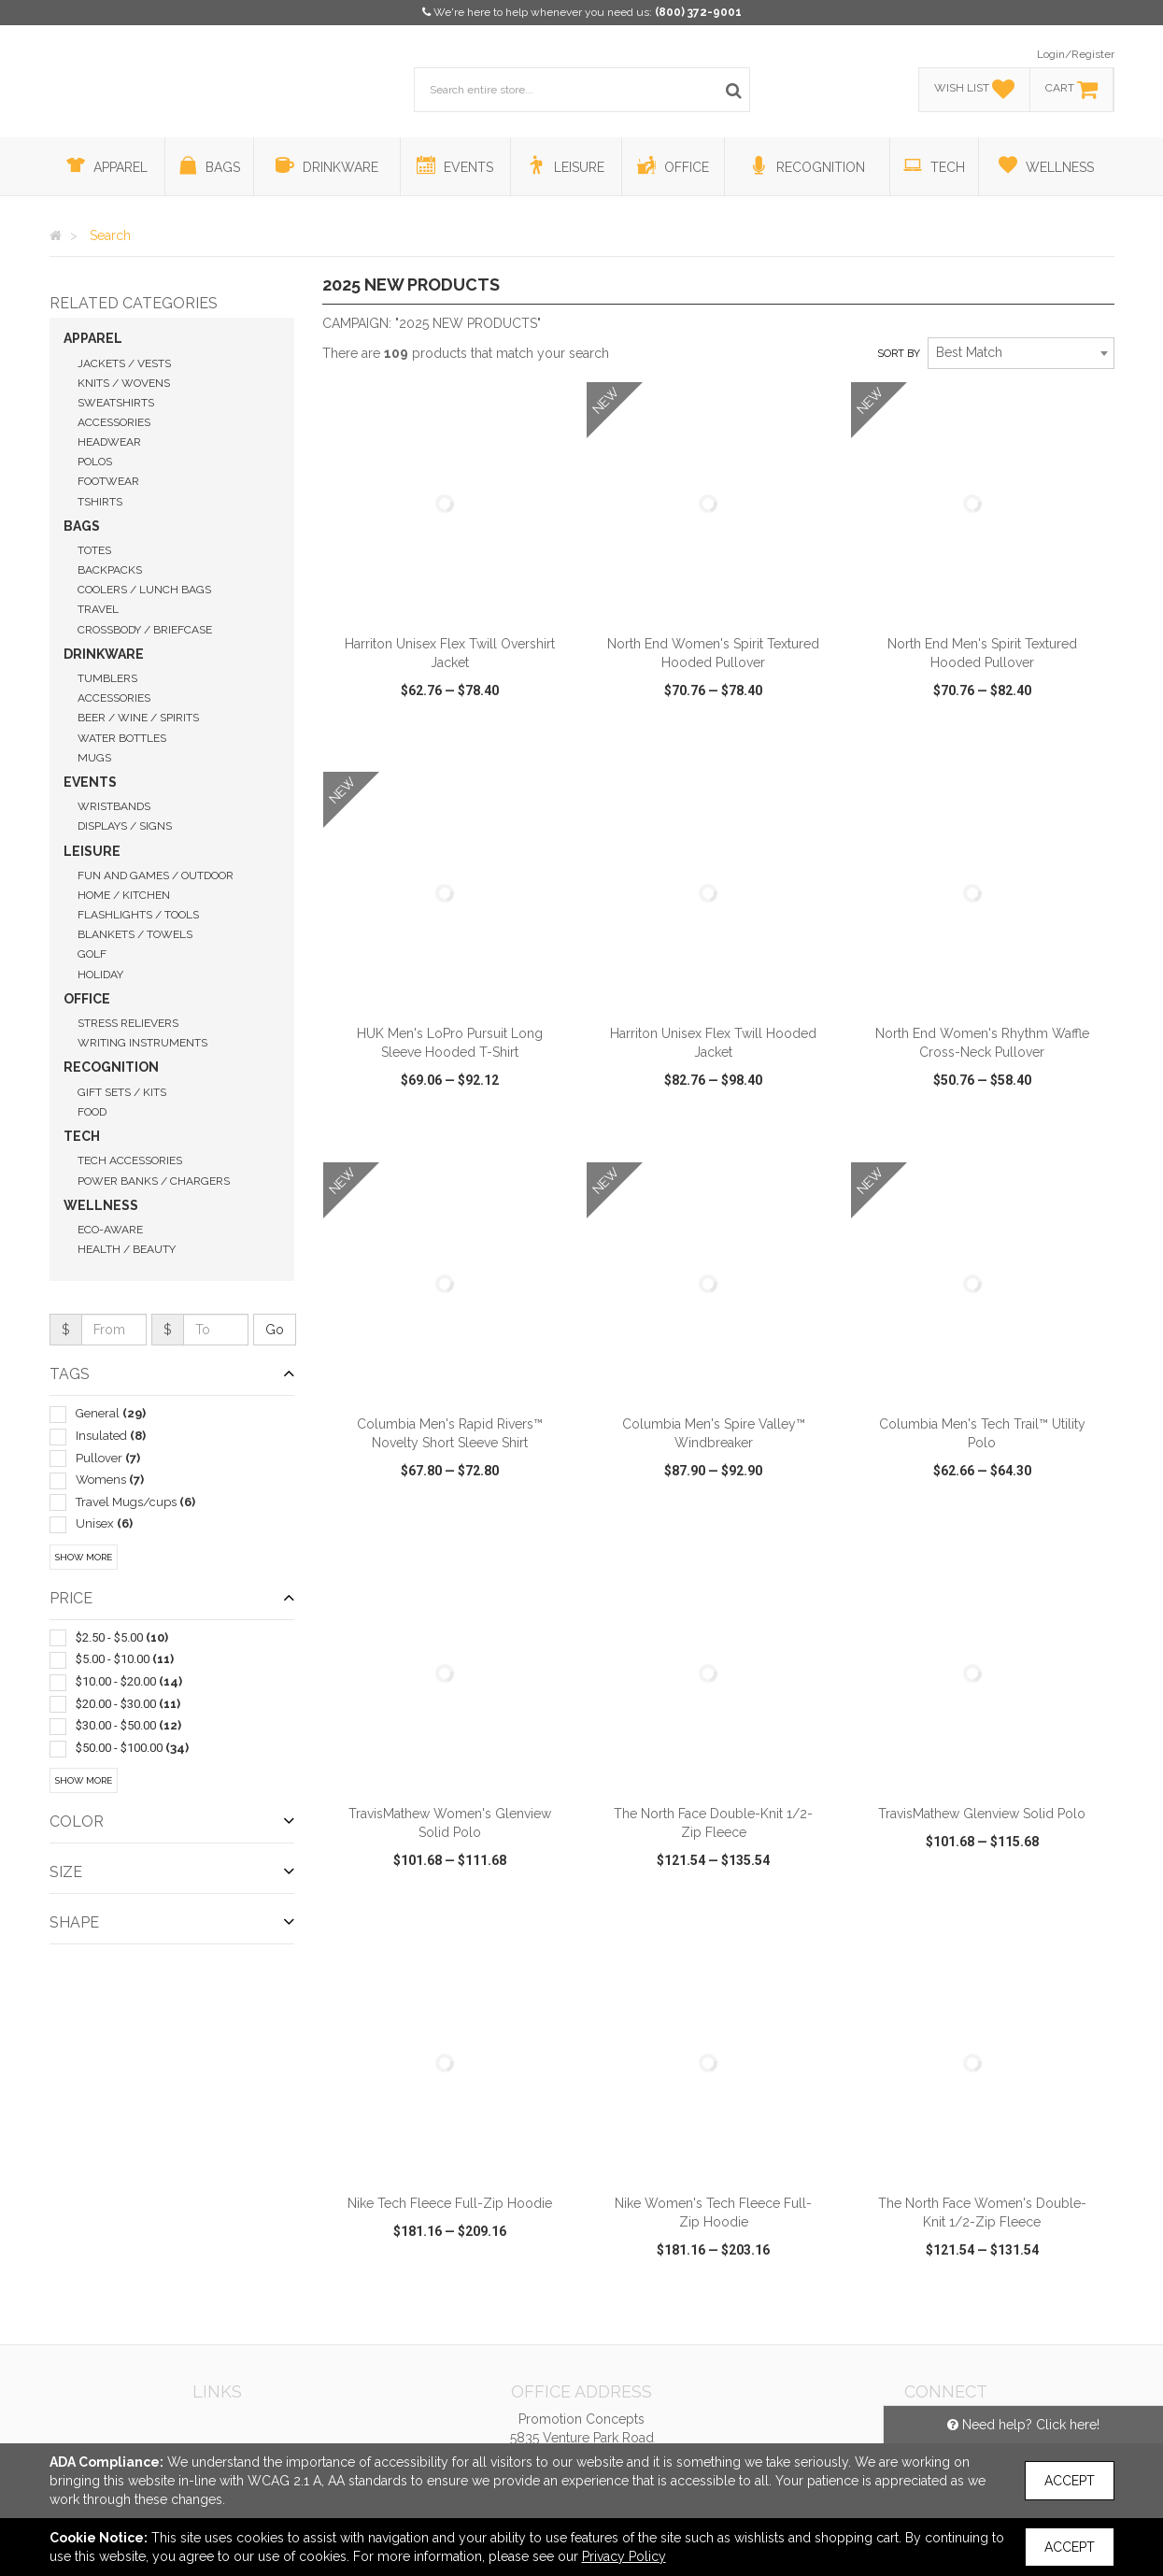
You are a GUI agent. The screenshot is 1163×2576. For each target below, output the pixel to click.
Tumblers (107, 678)
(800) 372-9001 (698, 12)
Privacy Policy (624, 2556)
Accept (1069, 2480)
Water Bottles (122, 738)
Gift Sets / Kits (122, 1092)
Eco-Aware (110, 1229)
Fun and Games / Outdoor (156, 875)
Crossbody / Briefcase (145, 629)
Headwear (109, 441)
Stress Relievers (128, 1023)
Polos (95, 461)
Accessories (114, 422)
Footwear (108, 481)
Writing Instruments (142, 1042)
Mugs (94, 757)
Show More (83, 1557)
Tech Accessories (130, 1160)
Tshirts (100, 501)
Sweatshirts (116, 402)
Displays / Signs (125, 826)
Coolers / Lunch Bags (144, 589)
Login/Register (1075, 54)
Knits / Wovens (124, 383)
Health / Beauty (127, 1249)
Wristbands (114, 806)
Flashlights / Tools (138, 914)
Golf (92, 954)
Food (92, 1111)
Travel (98, 609)
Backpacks (110, 569)
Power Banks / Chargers (154, 1181)
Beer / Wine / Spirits (138, 717)
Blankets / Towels (135, 934)
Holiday (100, 974)
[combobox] (1021, 353)
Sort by (898, 354)
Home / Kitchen (124, 895)
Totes (94, 550)
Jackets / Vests (124, 363)
